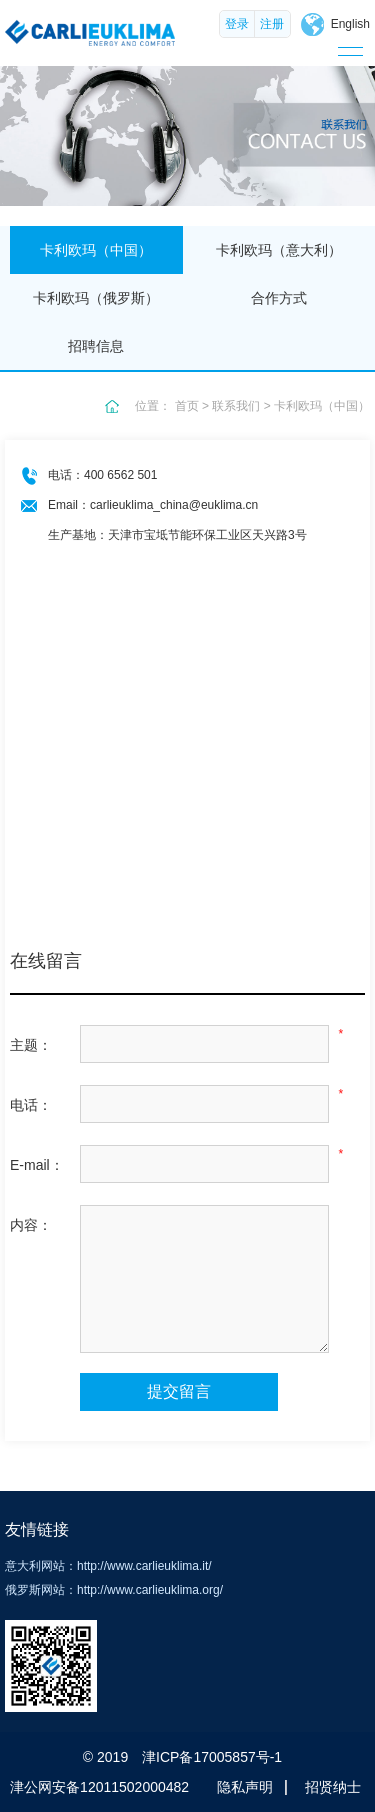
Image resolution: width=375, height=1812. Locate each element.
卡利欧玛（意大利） (279, 250)
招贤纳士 (333, 1787)
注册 (272, 24)
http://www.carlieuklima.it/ (144, 1566)
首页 (187, 406)
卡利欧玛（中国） (96, 250)
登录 (237, 24)
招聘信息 (96, 346)
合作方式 (279, 298)
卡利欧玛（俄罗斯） (96, 298)
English (350, 24)
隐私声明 (245, 1787)
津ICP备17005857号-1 (212, 1757)
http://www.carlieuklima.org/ (150, 1590)
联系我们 (236, 406)
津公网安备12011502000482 (99, 1787)
